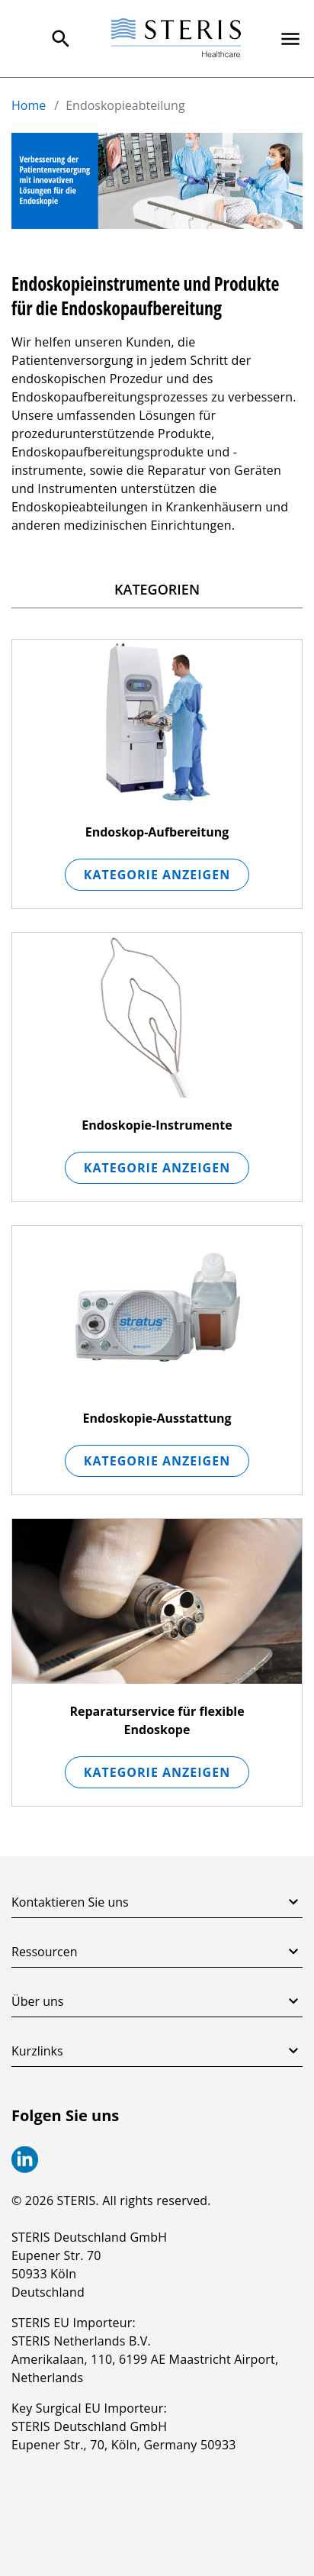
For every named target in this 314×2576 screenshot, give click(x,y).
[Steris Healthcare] (176, 38)
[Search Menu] (61, 39)
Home (28, 105)
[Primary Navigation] (290, 39)
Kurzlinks (157, 2051)
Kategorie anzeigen (157, 875)
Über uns (157, 2001)
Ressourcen (157, 1951)
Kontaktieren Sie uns (157, 1902)
